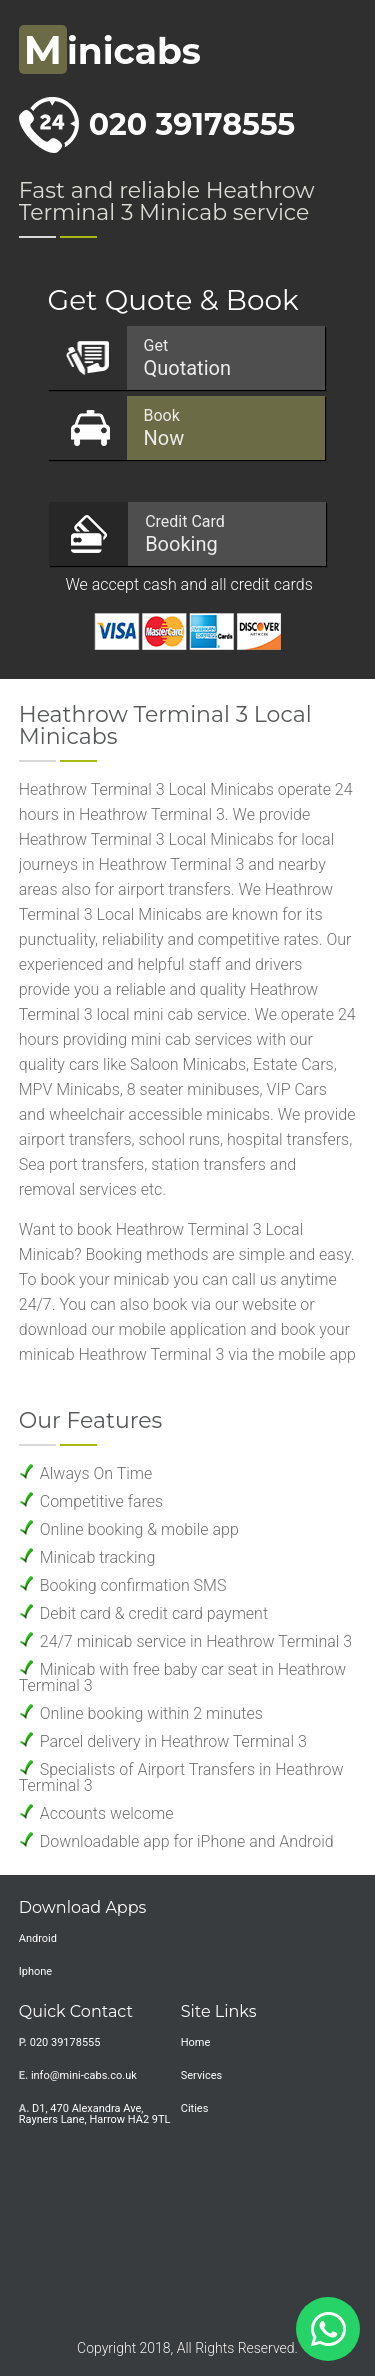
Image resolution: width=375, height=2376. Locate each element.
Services (201, 2075)
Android (38, 1938)
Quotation (224, 358)
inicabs (110, 51)
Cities (195, 2108)
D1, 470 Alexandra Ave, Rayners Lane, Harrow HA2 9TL (95, 2114)
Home (196, 2042)
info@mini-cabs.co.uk (84, 2075)
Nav (339, 55)
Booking (225, 534)
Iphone (35, 1971)
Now (224, 428)
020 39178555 (192, 124)
